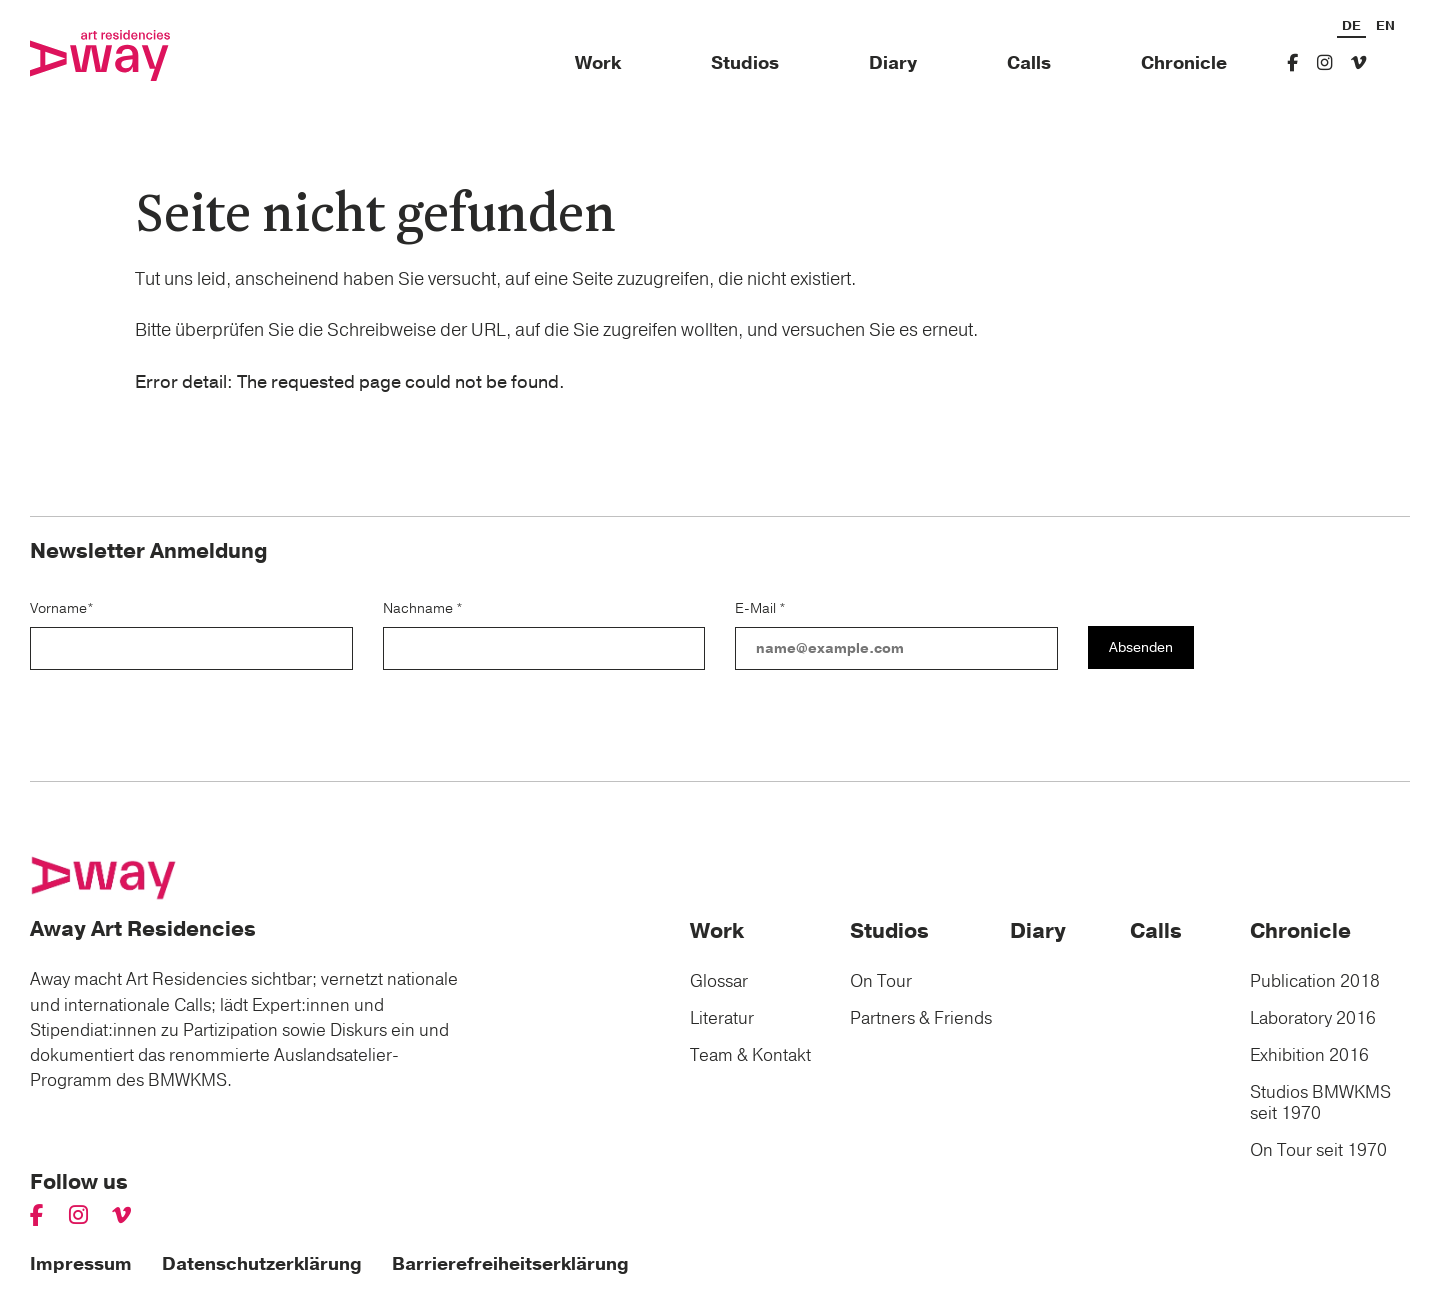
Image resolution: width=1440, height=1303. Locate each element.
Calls (1029, 63)
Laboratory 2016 (1313, 1018)
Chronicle (1184, 63)
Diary (893, 63)
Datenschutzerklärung (262, 1264)
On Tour (881, 981)
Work (598, 63)
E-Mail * (760, 608)
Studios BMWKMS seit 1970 (1320, 1103)
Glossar (719, 981)
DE (1351, 27)
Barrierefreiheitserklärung (510, 1264)
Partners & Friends (921, 1018)
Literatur (722, 1018)
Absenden (1141, 647)
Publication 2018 (1315, 981)
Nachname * (423, 608)
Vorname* (62, 608)
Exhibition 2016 (1309, 1055)
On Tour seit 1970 (1318, 1150)
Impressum (81, 1264)
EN (1385, 27)
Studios (745, 63)
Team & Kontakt (750, 1055)
